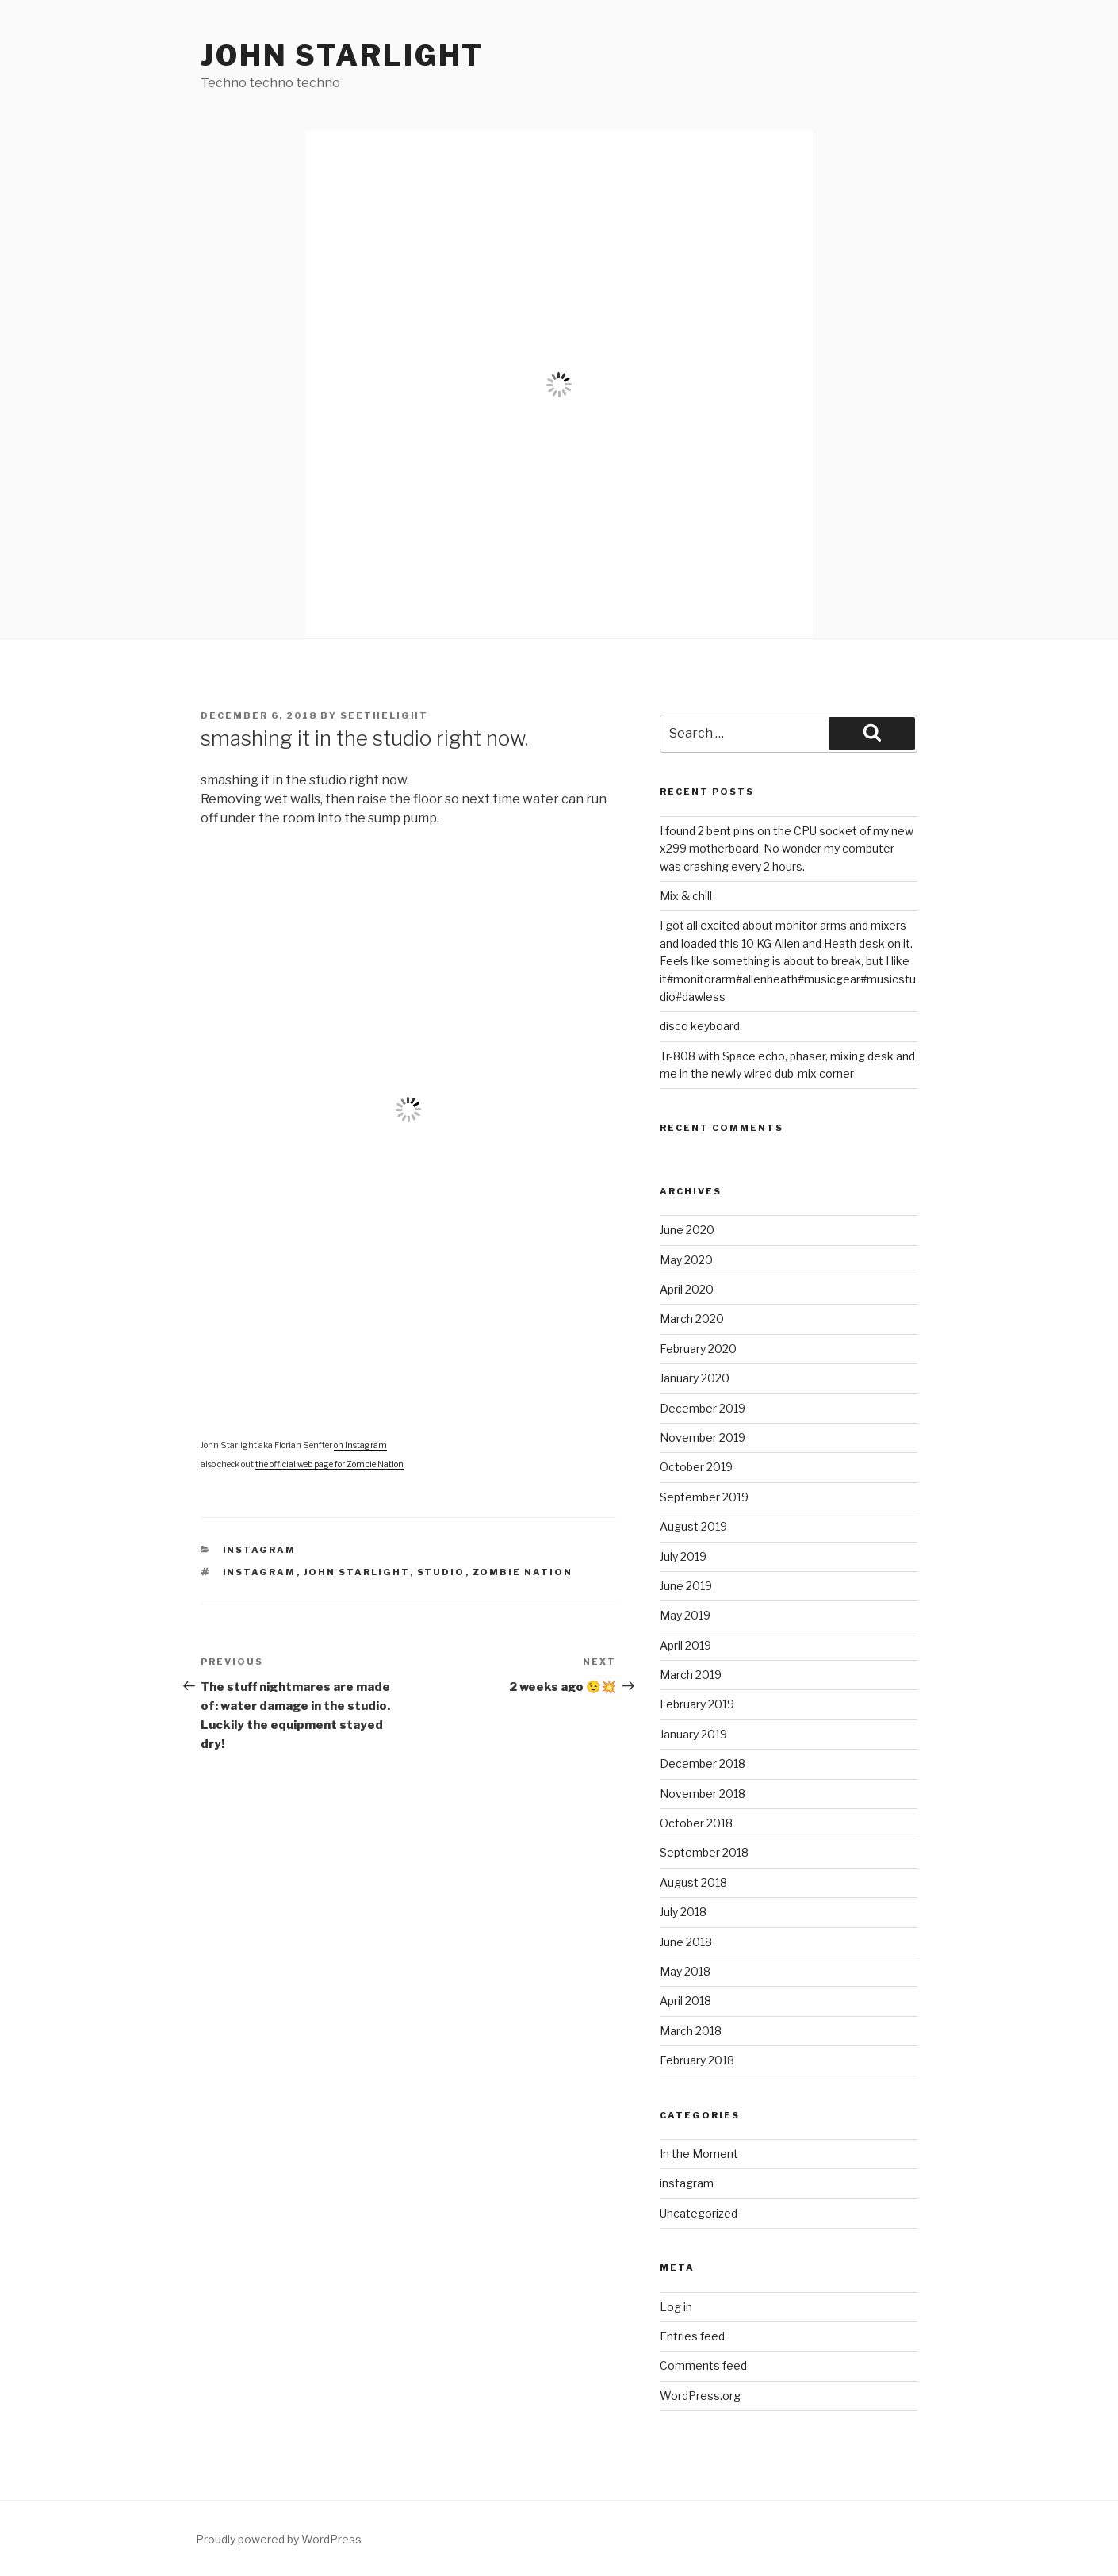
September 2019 (704, 1497)
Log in (676, 2306)
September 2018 (704, 1852)
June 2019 (686, 1586)
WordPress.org (700, 2395)
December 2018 (702, 1763)
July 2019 (683, 1556)
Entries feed (692, 2336)
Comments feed (703, 2365)
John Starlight (342, 55)
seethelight (384, 715)
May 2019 (685, 1615)
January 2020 (694, 1378)
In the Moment (699, 2153)
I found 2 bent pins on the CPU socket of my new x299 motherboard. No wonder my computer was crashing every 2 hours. (786, 848)
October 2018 (696, 1823)
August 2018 (693, 1882)
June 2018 (686, 1942)
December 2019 (702, 1408)
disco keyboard (700, 1026)
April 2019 (685, 1645)
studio (441, 1571)
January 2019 (693, 1734)
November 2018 (702, 1793)
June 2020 (687, 1229)
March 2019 (691, 1674)
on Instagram (360, 1445)
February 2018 (697, 2060)
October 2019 (696, 1467)
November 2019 (702, 1437)
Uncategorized (698, 2213)
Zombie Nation (523, 1571)
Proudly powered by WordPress (279, 2539)
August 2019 (693, 1526)
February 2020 (698, 1348)
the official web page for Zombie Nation (329, 1464)
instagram (260, 1549)
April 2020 (687, 1289)
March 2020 (692, 1318)
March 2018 (691, 2030)
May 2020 (686, 1260)
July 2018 (683, 1912)
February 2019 (697, 1704)
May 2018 (685, 1971)
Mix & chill (686, 896)
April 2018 (685, 2000)
